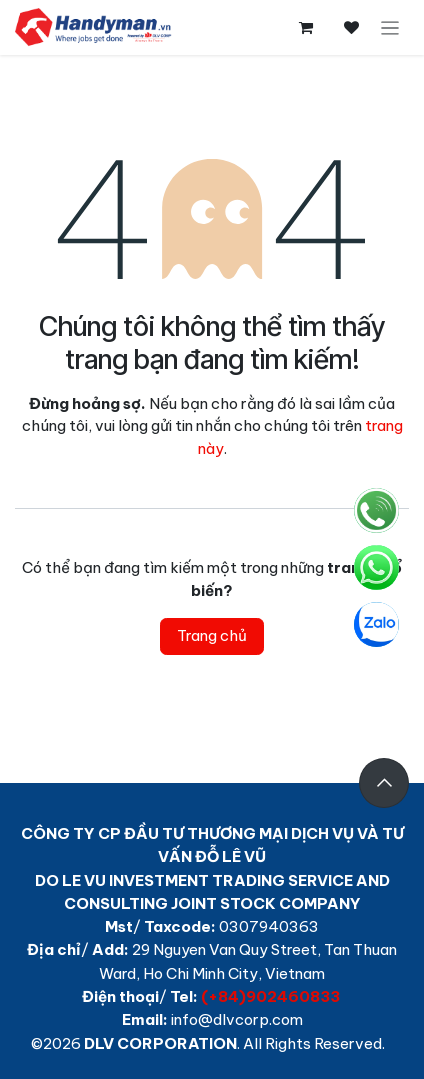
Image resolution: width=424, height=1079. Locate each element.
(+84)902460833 (270, 996)
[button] (384, 783)
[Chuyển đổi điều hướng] (390, 27)
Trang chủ (212, 635)
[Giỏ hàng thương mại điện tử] (306, 28)
